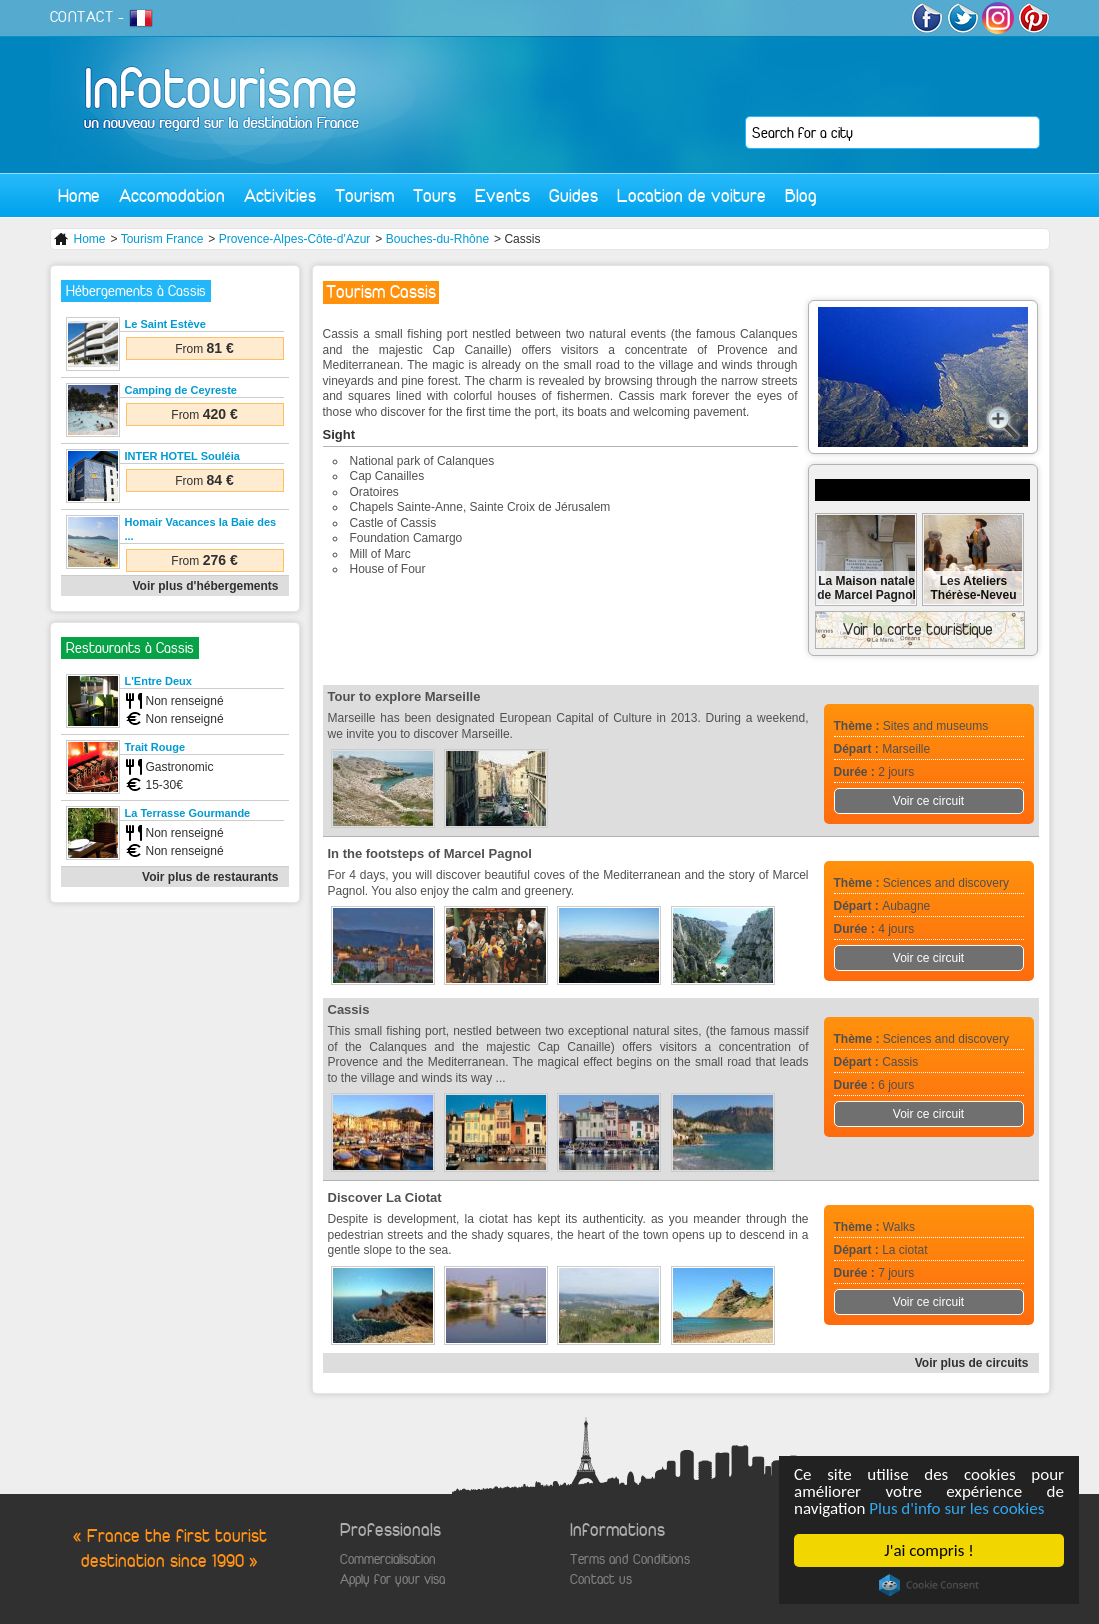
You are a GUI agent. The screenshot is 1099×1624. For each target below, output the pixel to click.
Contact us (601, 1579)
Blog (801, 195)
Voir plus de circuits (972, 1363)
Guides (573, 195)
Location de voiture (691, 195)
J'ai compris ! (928, 1550)
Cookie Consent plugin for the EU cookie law (929, 1585)
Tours (434, 195)
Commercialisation (388, 1559)
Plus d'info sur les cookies (956, 1508)
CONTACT (82, 17)
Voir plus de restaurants (210, 877)
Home (79, 195)
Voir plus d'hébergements (206, 586)
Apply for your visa (392, 1579)
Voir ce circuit (928, 801)
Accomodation (172, 195)
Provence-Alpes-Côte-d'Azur (295, 239)
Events (502, 195)
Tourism (364, 195)
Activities (280, 195)
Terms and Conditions (630, 1559)
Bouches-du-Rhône (437, 239)
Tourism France (162, 239)
